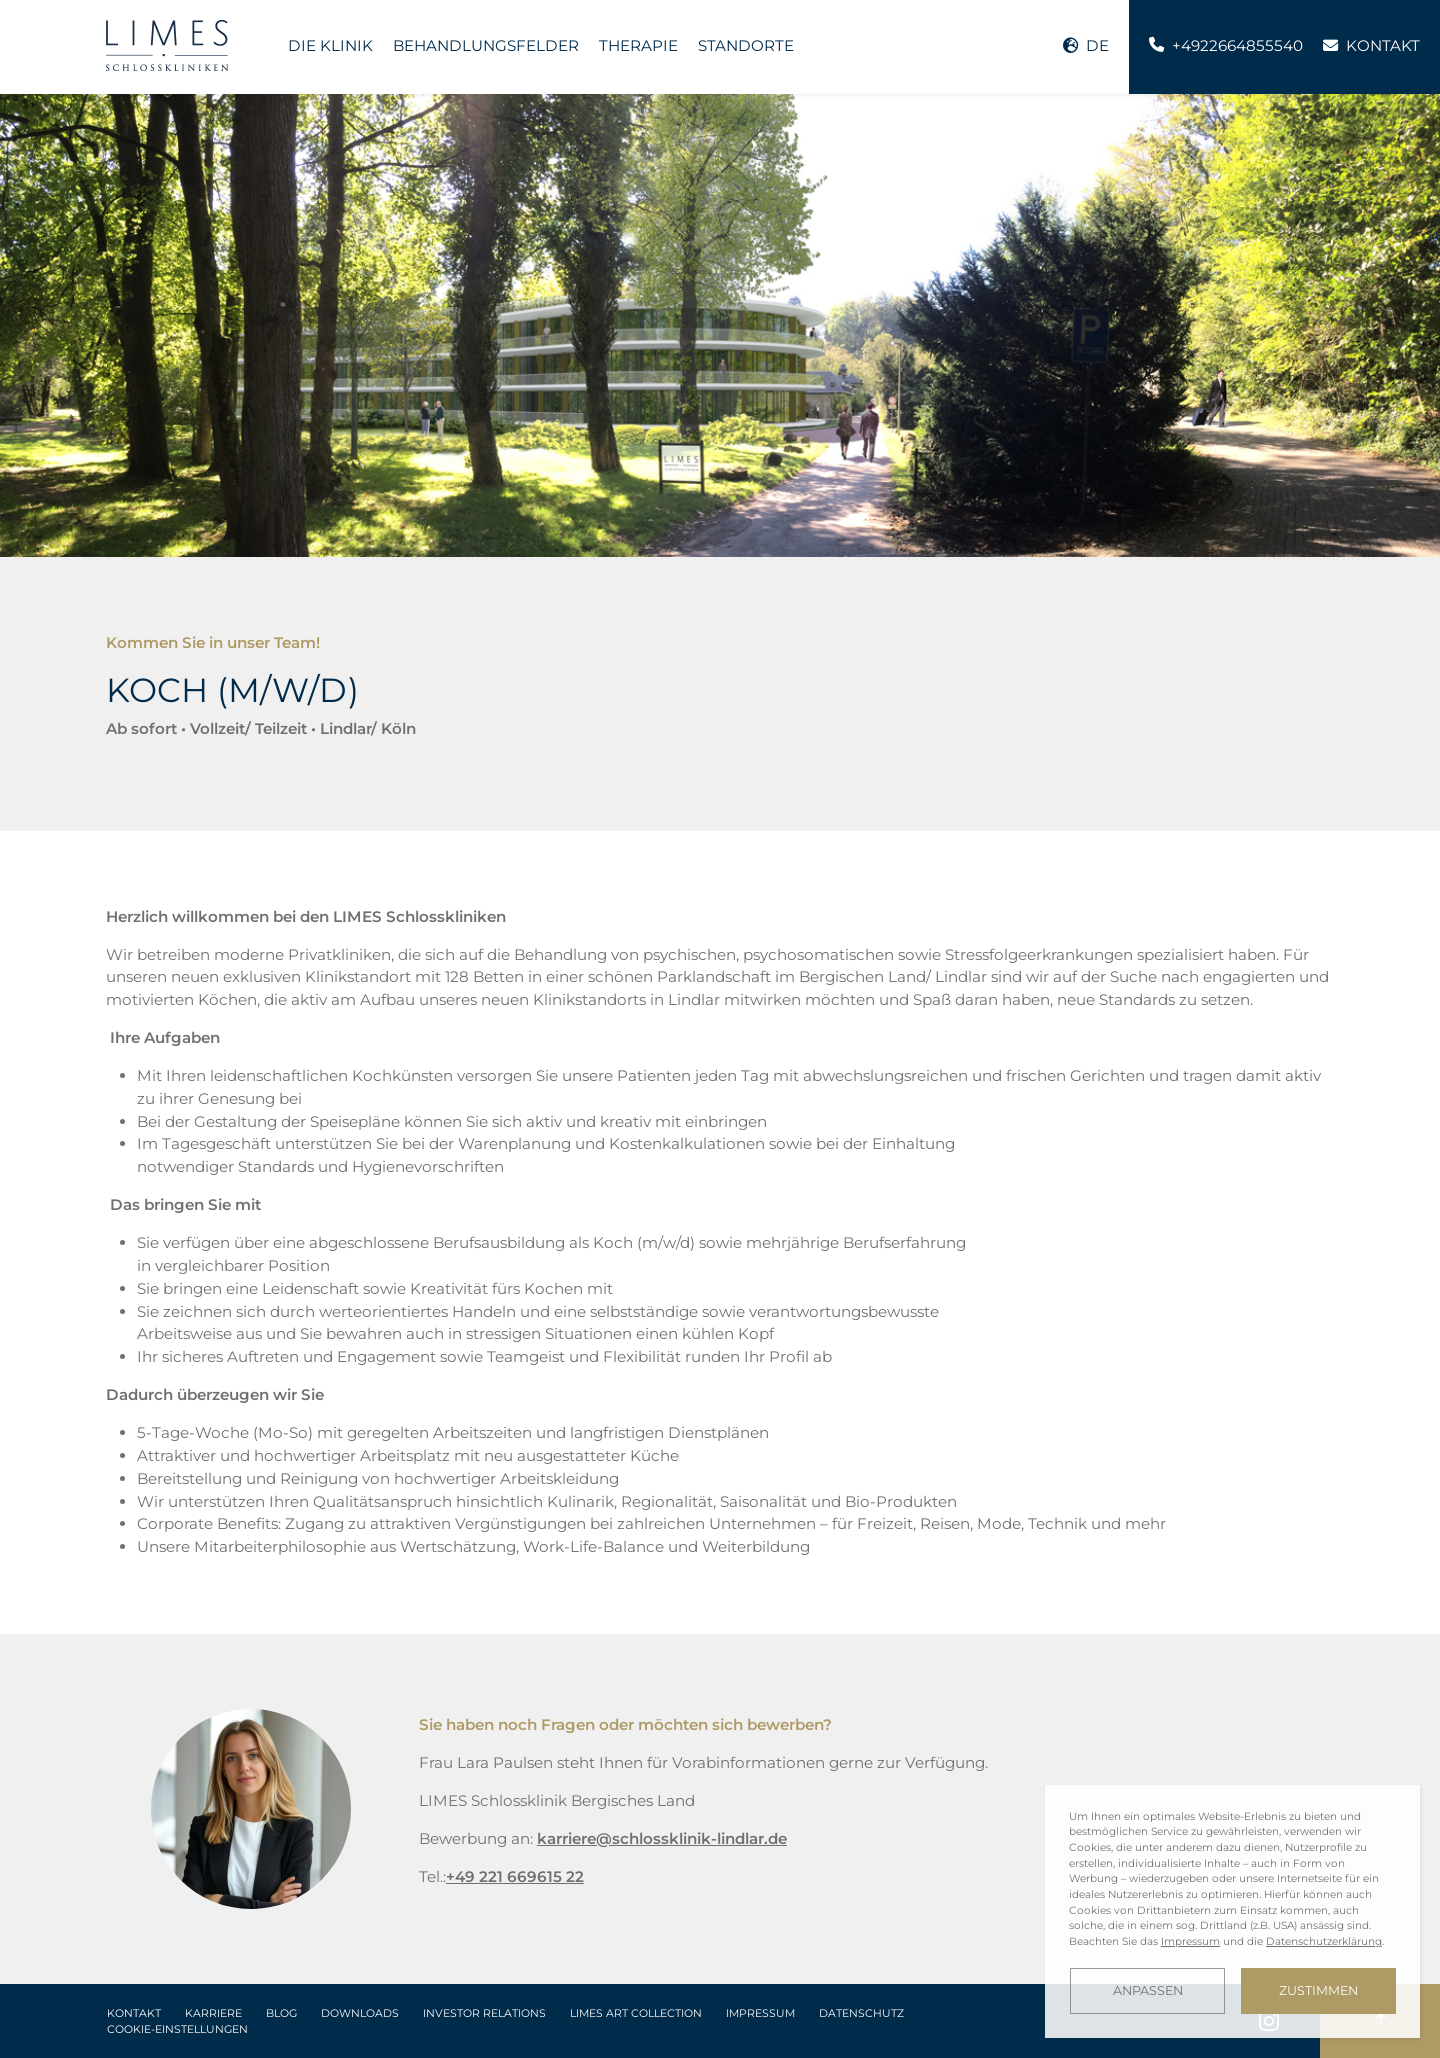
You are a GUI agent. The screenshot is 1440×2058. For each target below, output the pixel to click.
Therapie (638, 45)
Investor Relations (484, 2013)
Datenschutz (861, 2013)
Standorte (746, 45)
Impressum (760, 2013)
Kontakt (134, 2013)
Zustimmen (1318, 1990)
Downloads (360, 2013)
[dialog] (1232, 1911)
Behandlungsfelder (486, 45)
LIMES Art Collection (636, 2013)
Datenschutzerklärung (1324, 1941)
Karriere (213, 2013)
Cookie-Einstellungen (177, 2029)
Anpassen (1148, 1990)
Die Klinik (330, 45)
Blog (281, 2013)
